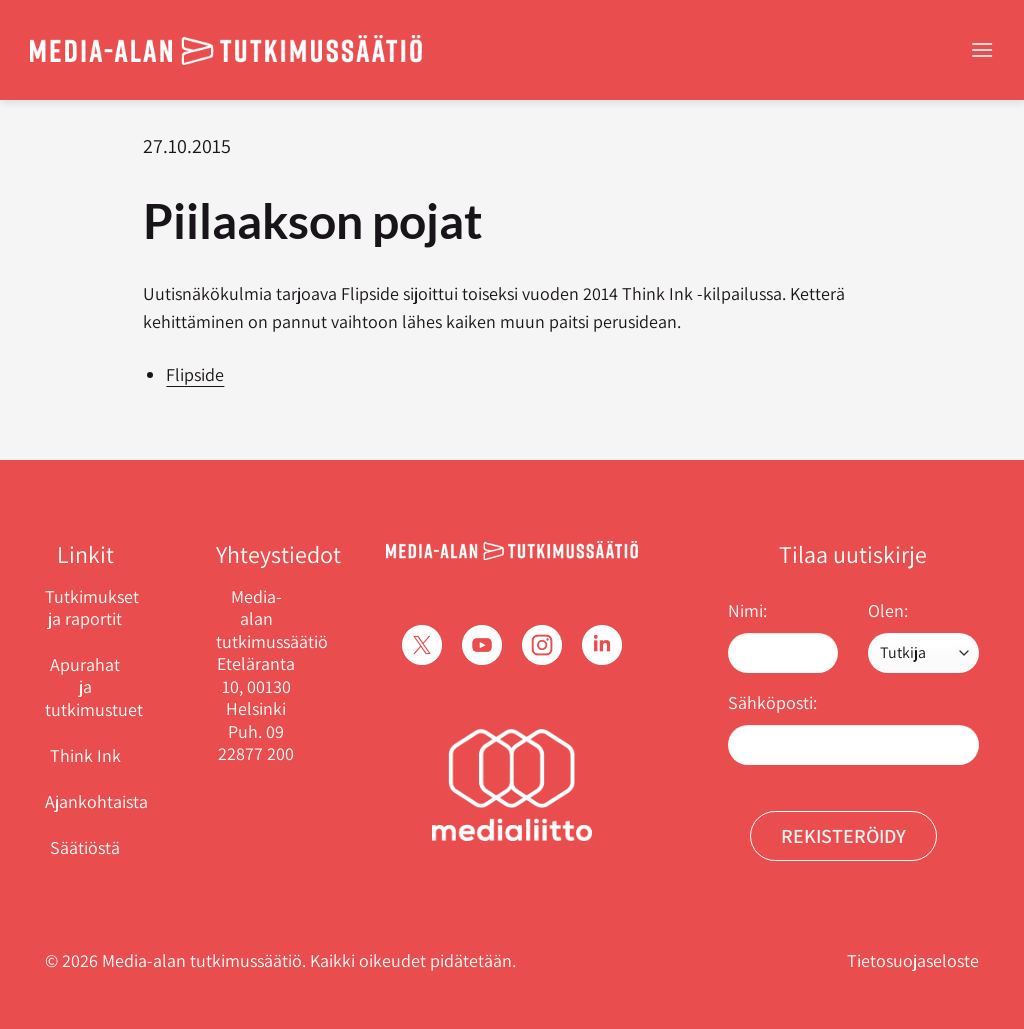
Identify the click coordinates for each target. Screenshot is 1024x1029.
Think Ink (85, 755)
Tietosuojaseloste (913, 960)
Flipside (195, 374)
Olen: (888, 610)
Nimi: (747, 610)
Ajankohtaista (96, 801)
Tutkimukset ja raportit (92, 608)
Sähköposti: (772, 702)
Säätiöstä (85, 847)
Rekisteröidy (843, 836)
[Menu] (982, 49)
